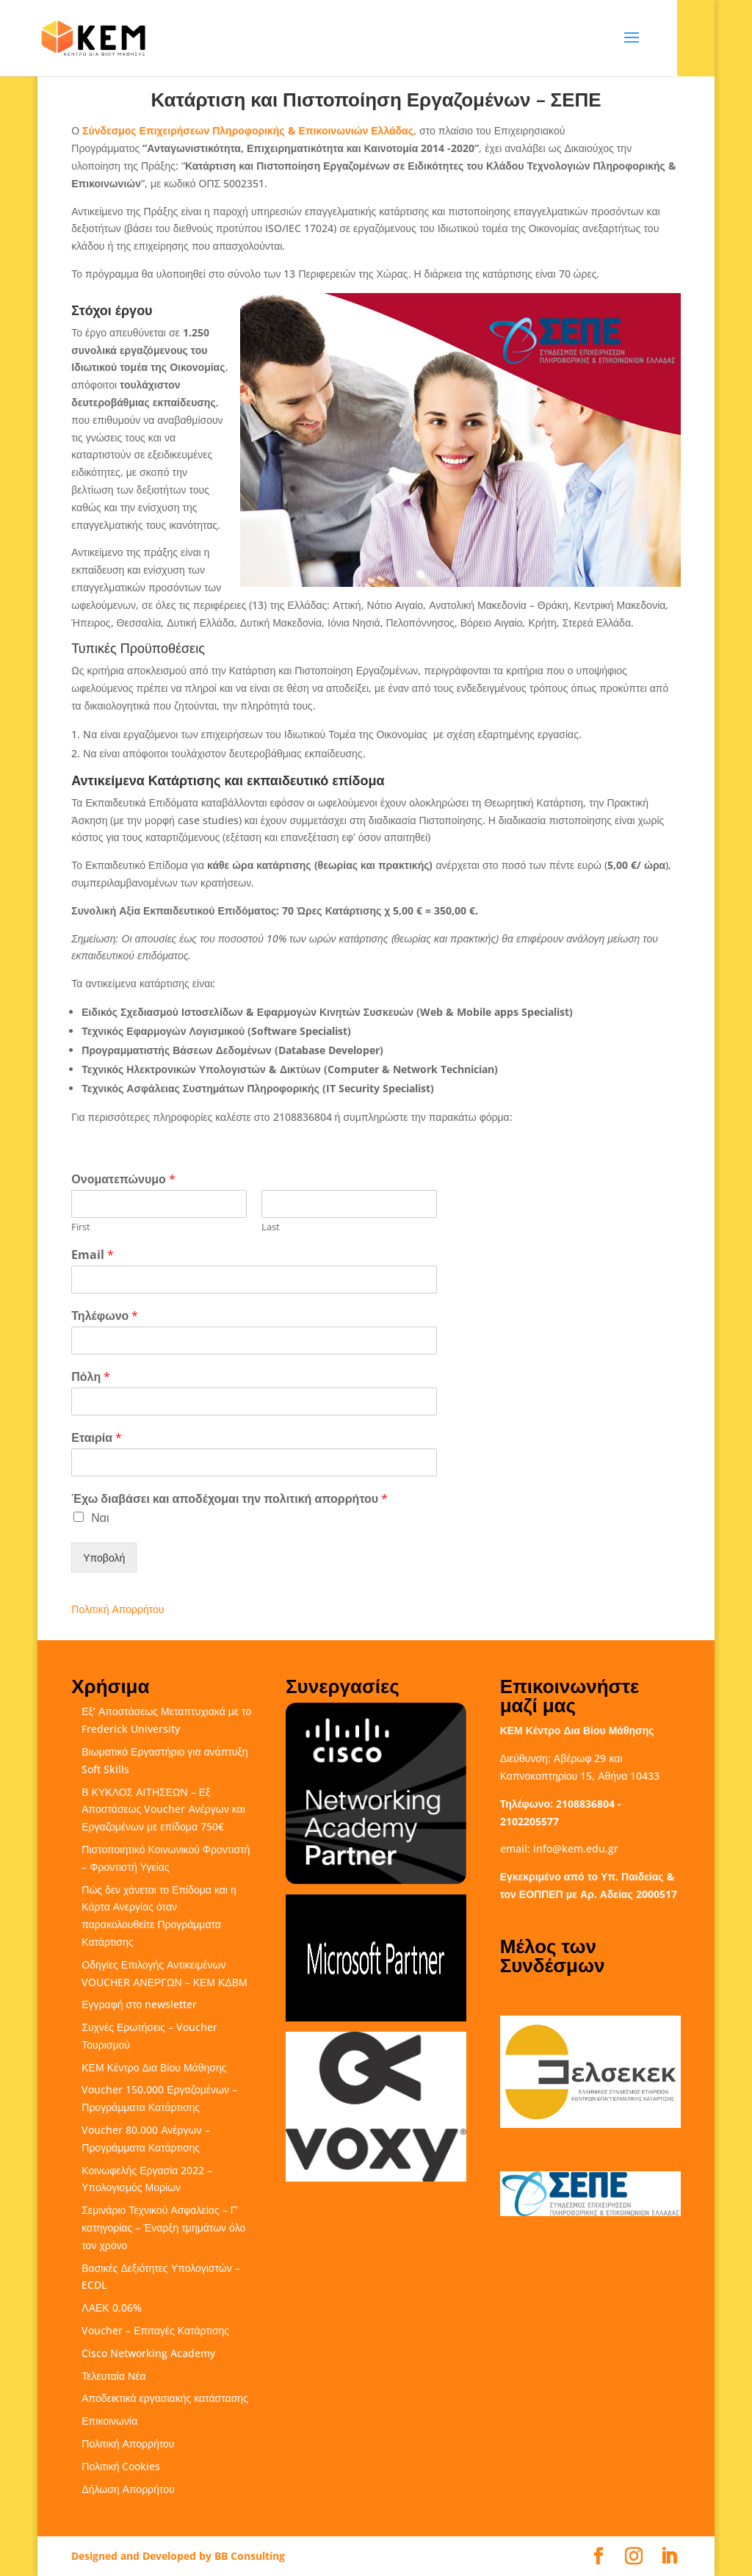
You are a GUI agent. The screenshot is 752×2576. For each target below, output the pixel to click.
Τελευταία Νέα (113, 2376)
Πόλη (90, 1377)
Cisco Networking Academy (148, 2353)
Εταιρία (96, 1438)
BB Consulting (249, 2556)
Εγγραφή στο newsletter (139, 2004)
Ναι (100, 1517)
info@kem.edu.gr (575, 1848)
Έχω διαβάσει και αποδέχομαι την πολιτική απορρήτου (229, 1499)
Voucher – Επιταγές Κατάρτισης (155, 2330)
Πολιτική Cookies (121, 2466)
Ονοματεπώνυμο (123, 1179)
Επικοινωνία (109, 2421)
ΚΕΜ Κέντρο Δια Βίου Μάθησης (154, 2067)
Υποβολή (104, 1558)
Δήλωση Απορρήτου (128, 2489)
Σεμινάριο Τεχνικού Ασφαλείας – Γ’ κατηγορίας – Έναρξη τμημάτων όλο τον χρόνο (163, 2227)
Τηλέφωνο (104, 1316)
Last (270, 1227)
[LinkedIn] (669, 2556)
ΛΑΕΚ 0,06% (111, 2308)
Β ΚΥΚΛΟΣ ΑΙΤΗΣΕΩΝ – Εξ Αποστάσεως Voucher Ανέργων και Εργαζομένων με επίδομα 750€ (163, 1809)
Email (92, 1255)
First (80, 1227)
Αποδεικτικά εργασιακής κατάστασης (165, 2398)
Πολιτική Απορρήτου (117, 1609)
